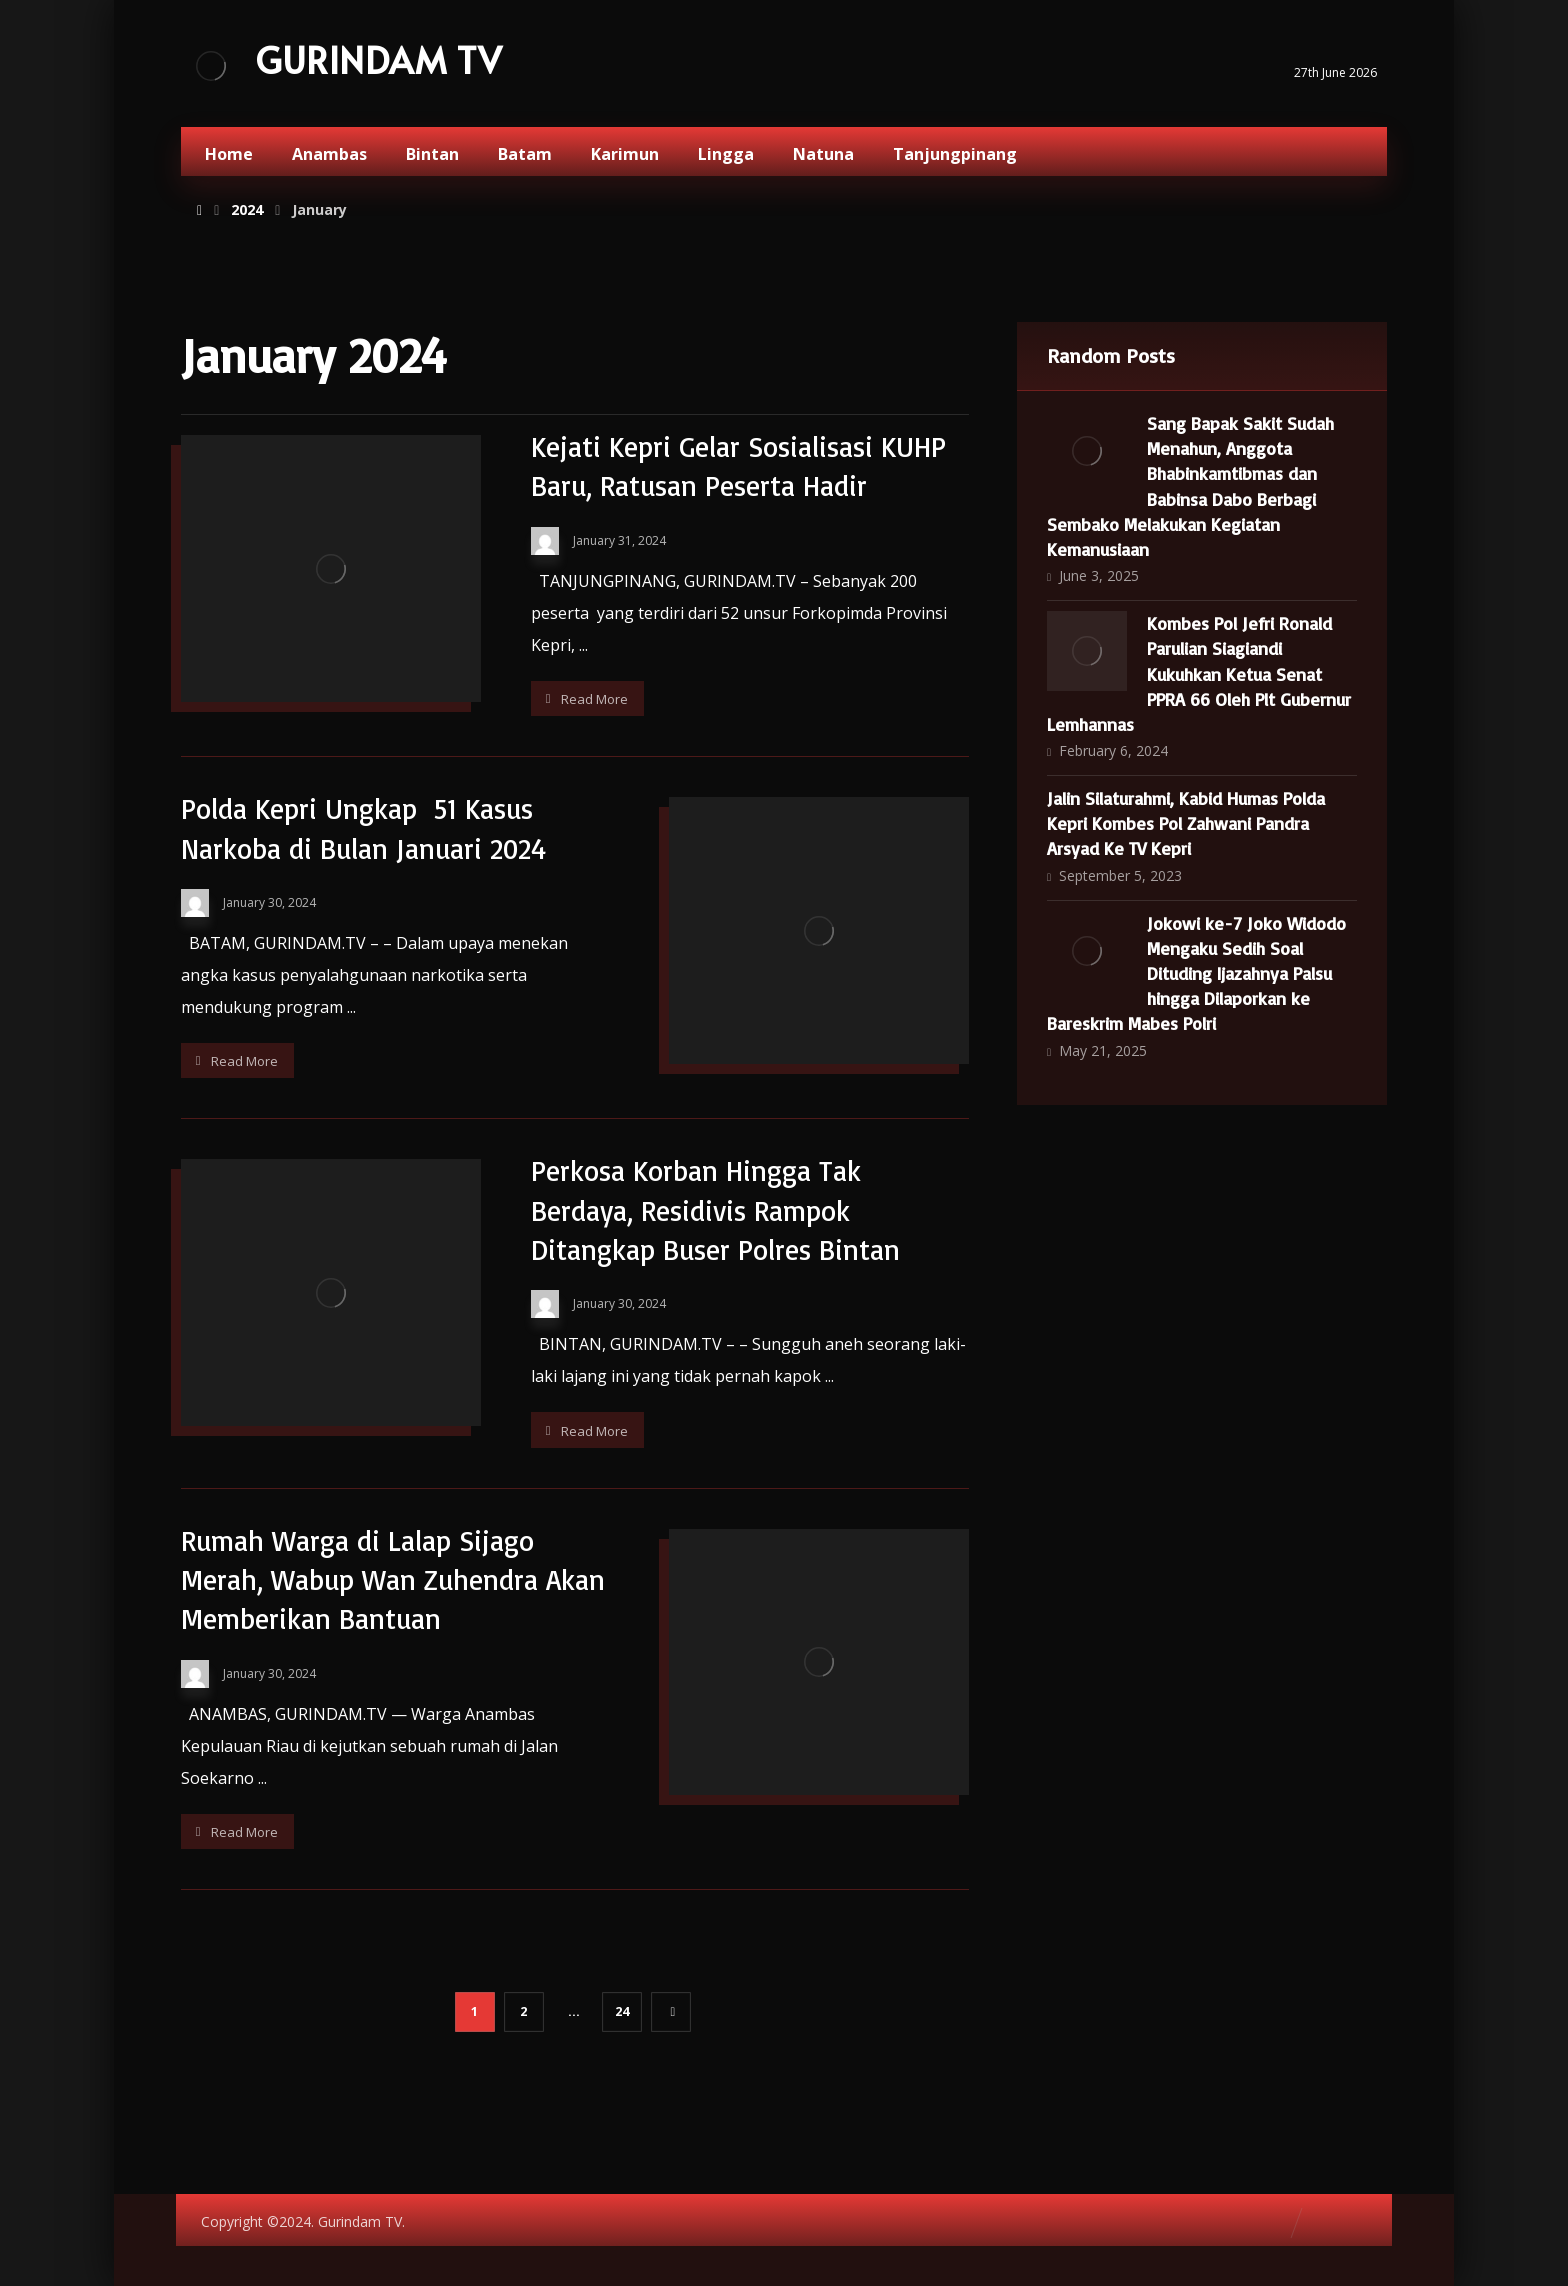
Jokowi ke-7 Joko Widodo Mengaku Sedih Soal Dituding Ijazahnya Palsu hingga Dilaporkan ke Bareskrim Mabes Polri (1196, 973)
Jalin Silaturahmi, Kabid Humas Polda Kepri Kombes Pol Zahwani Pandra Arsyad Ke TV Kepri (1186, 823)
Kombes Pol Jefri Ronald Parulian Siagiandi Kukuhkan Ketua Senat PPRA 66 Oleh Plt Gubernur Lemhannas (1199, 673)
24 (622, 2011)
